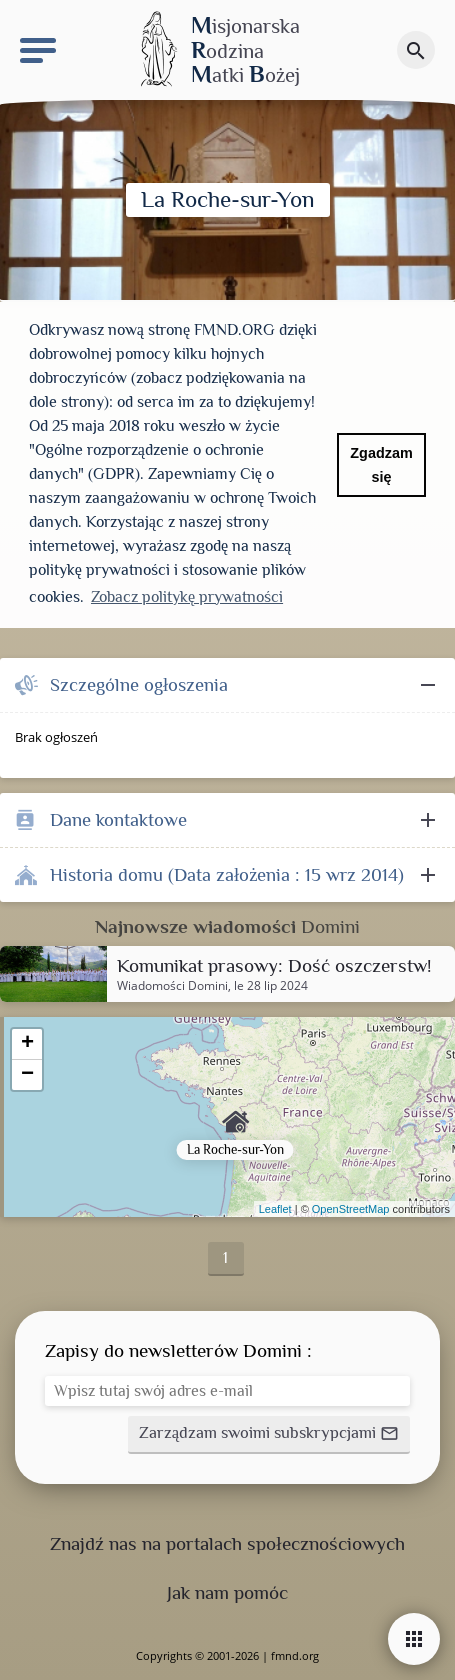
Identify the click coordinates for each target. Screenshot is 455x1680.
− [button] (27, 1075)
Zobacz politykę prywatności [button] (187, 597)
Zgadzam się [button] (381, 465)
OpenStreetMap (351, 1209)
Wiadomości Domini (172, 986)
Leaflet (275, 1209)
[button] (269, 1435)
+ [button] (27, 1044)
